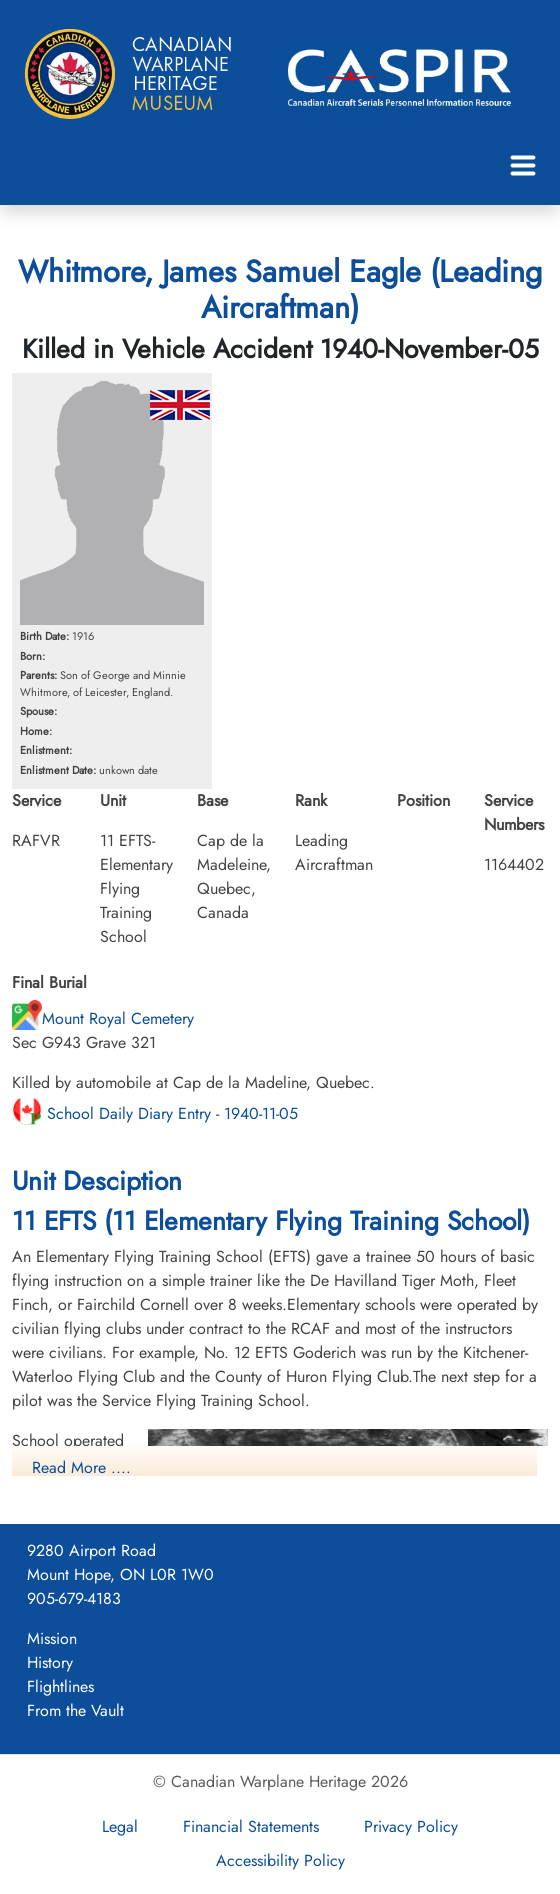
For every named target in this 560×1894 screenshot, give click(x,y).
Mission (52, 1638)
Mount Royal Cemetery (103, 1018)
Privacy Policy (411, 1826)
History (50, 1662)
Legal (120, 1826)
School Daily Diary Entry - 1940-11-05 (155, 1113)
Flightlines (60, 1686)
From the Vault (75, 1710)
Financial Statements (251, 1826)
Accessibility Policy (280, 1860)
